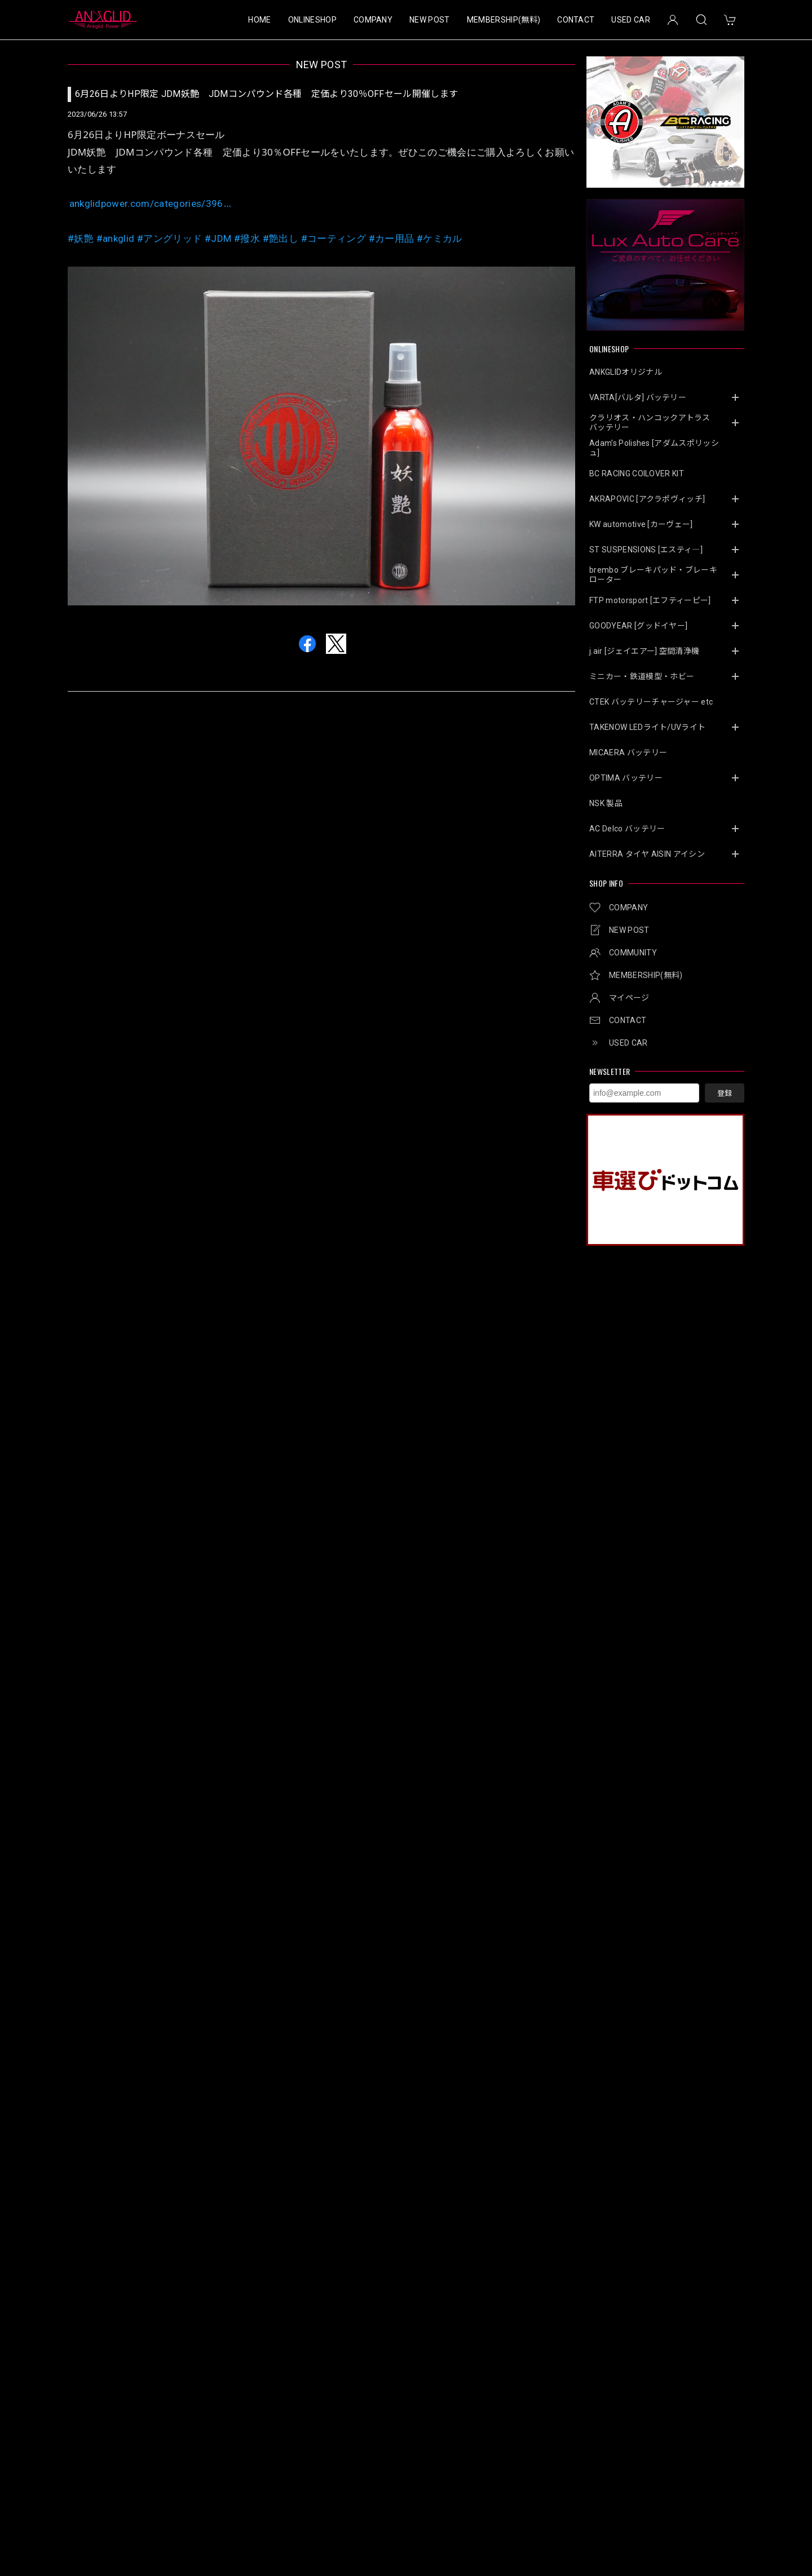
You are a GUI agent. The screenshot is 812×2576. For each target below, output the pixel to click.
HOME (259, 19)
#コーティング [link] (333, 238)
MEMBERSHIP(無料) (503, 19)
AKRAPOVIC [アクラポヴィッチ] (647, 498)
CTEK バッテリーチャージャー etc (651, 701)
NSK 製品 (606, 803)
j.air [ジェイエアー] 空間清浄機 (644, 651)
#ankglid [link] (115, 238)
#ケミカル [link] (439, 238)
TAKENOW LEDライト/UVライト (647, 727)
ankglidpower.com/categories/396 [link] (150, 203)
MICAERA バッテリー (628, 752)
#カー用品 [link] (391, 238)
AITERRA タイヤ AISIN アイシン (647, 853)
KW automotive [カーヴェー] (641, 524)
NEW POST (429, 19)
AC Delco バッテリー (627, 828)
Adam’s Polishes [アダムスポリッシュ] (654, 448)
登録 (724, 1093)
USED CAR (630, 19)
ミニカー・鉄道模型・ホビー (641, 676)
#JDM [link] (218, 238)
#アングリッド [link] (169, 238)
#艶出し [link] (280, 238)
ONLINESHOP (312, 19)
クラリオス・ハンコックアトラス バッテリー (653, 422)
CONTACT (575, 19)
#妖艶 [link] (81, 238)
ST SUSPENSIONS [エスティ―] (646, 549)
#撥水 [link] (247, 238)
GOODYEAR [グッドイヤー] (638, 625)
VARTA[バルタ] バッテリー (637, 397)
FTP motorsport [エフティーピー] (650, 600)
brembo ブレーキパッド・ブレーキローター (653, 574)
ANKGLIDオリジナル (625, 372)
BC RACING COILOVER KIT (636, 473)
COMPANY (373, 19)
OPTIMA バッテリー (626, 777)
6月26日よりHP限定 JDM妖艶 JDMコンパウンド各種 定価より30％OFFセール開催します (266, 93)
